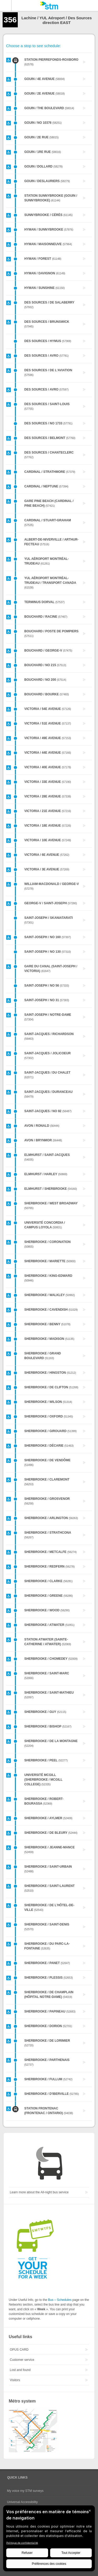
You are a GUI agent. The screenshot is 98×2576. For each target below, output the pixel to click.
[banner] (49, 5)
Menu (5, 5)
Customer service (22, 2360)
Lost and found (20, 2370)
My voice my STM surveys (25, 2491)
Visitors (15, 2380)
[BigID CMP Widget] (49, 2539)
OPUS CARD (19, 2349)
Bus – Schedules (60, 2300)
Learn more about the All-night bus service (39, 2192)
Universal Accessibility (22, 2502)
